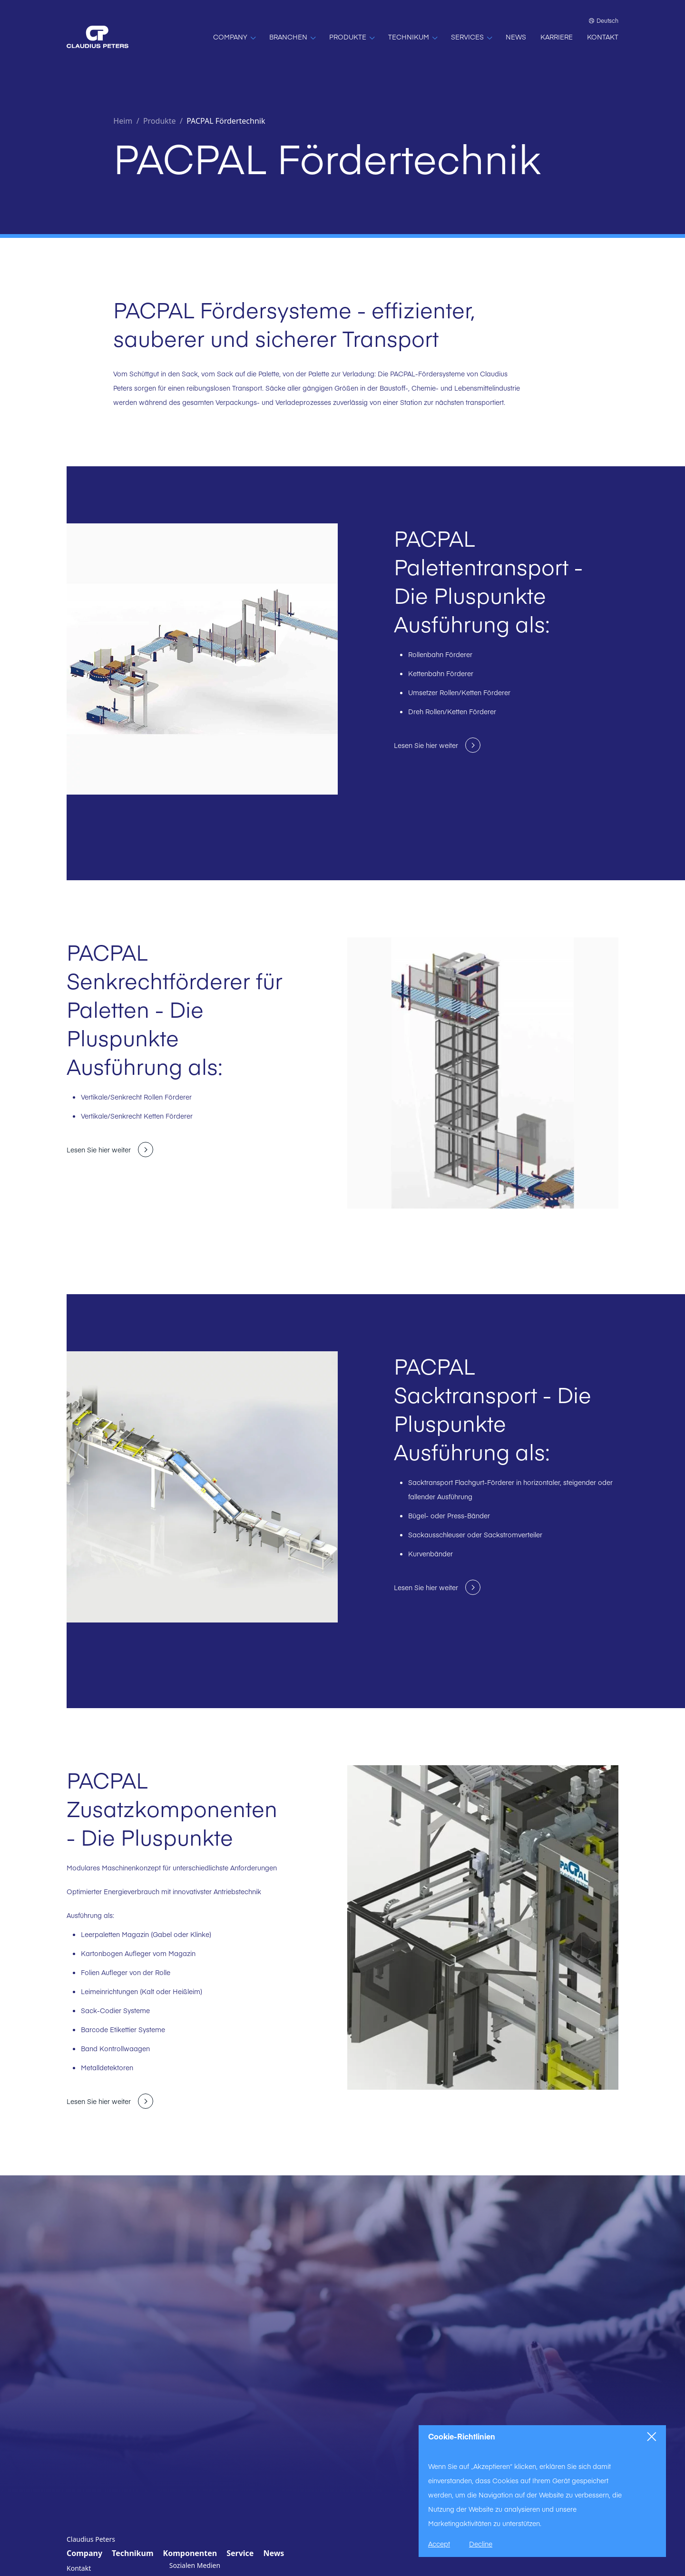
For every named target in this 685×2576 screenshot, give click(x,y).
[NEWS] (516, 36)
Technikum (132, 2553)
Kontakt (79, 2568)
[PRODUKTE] (351, 36)
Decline (480, 2543)
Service (240, 2553)
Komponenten (190, 2553)
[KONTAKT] (602, 36)
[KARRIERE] (556, 36)
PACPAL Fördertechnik (225, 121)
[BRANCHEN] (292, 36)
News (273, 2553)
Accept (439, 2543)
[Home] (97, 37)
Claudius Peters (91, 2539)
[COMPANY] (234, 36)
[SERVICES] (471, 36)
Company (84, 2553)
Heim (122, 121)
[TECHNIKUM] (412, 36)
